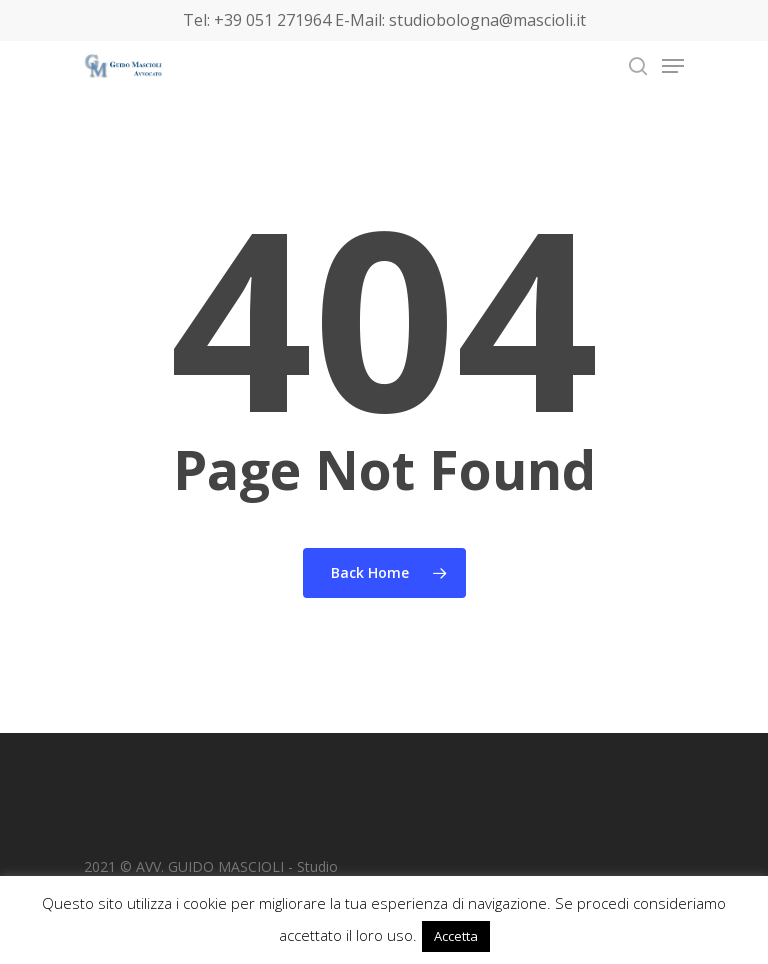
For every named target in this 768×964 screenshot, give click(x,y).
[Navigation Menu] (673, 66)
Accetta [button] (456, 936)
